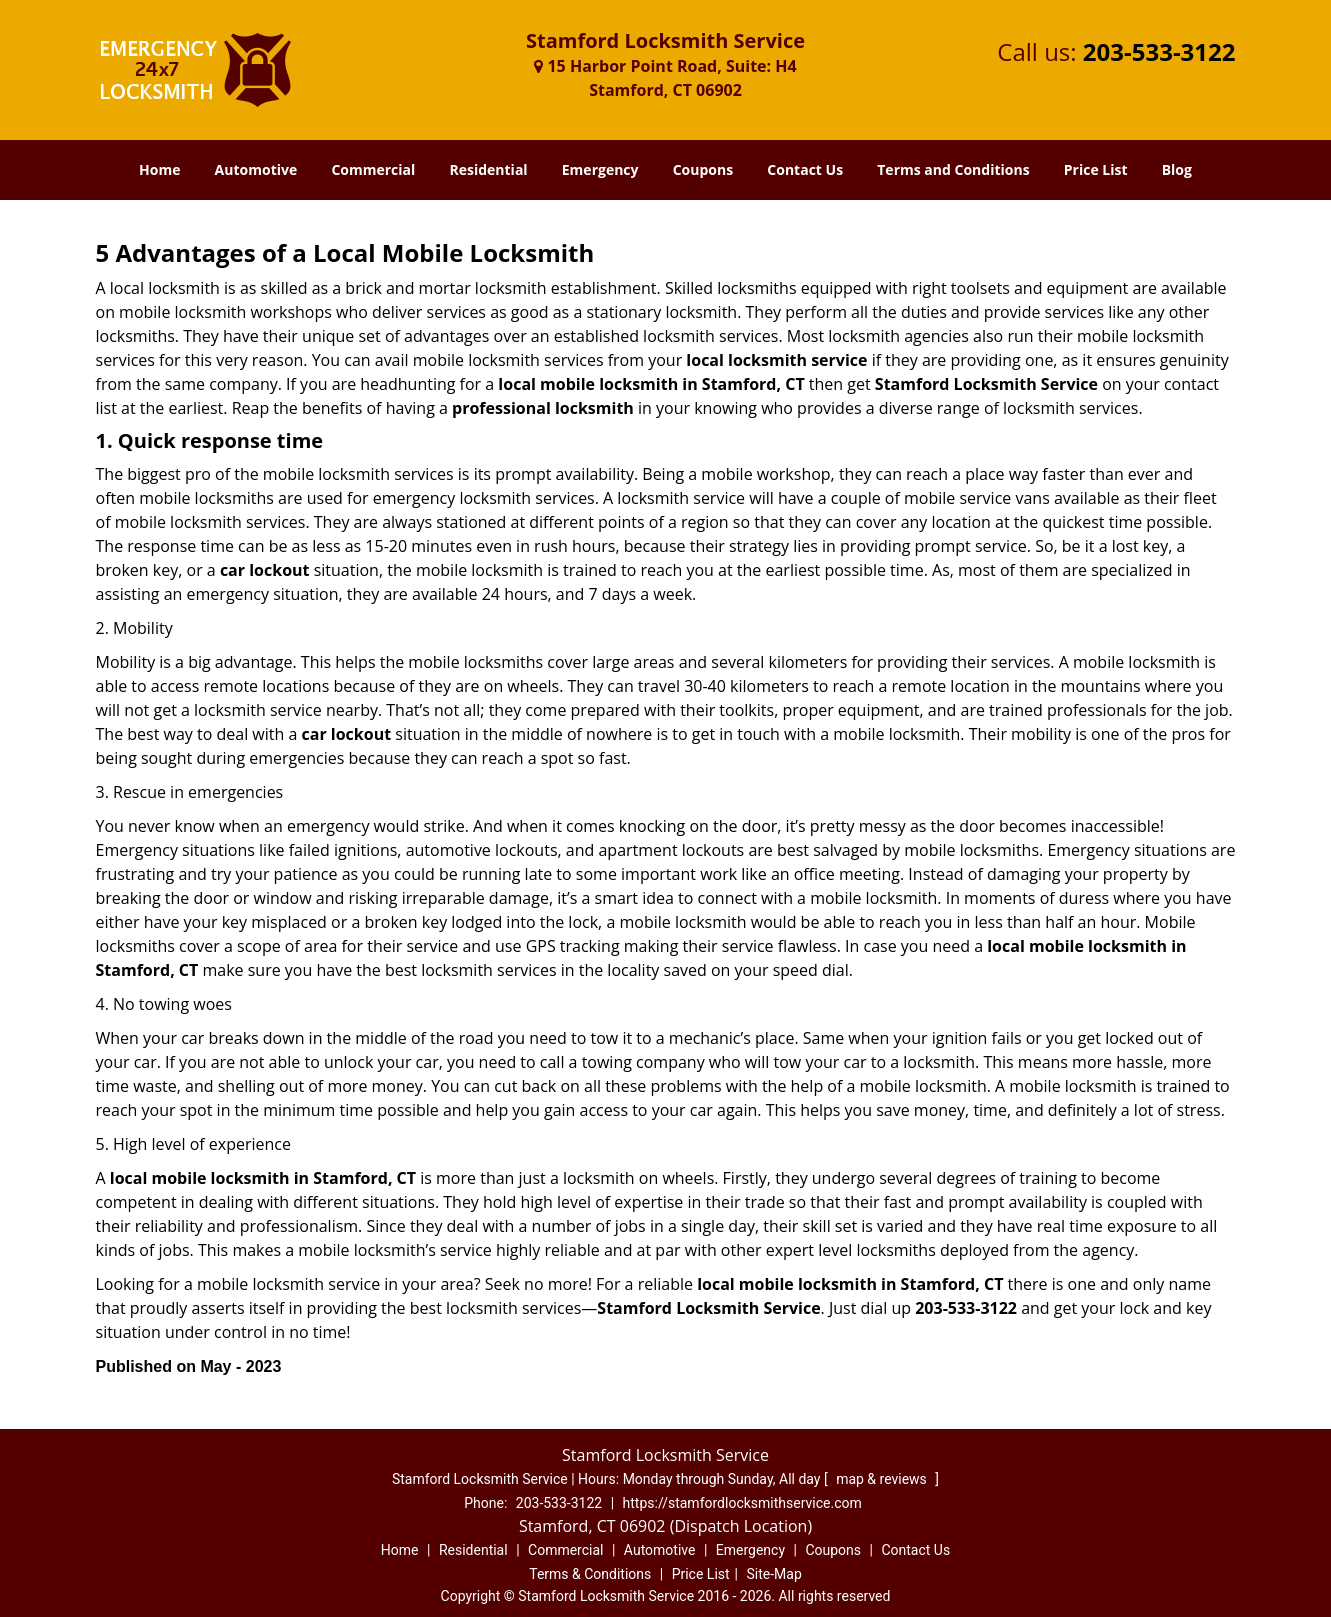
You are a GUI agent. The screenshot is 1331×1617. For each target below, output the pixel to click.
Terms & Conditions (590, 1574)
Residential (488, 169)
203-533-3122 (1159, 51)
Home (159, 169)
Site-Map (774, 1574)
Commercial (373, 169)
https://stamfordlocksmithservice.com (742, 1503)
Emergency (600, 169)
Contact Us (805, 169)
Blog (1177, 169)
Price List (1096, 169)
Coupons (703, 169)
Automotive (256, 169)
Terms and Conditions (953, 169)
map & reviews (883, 1479)
